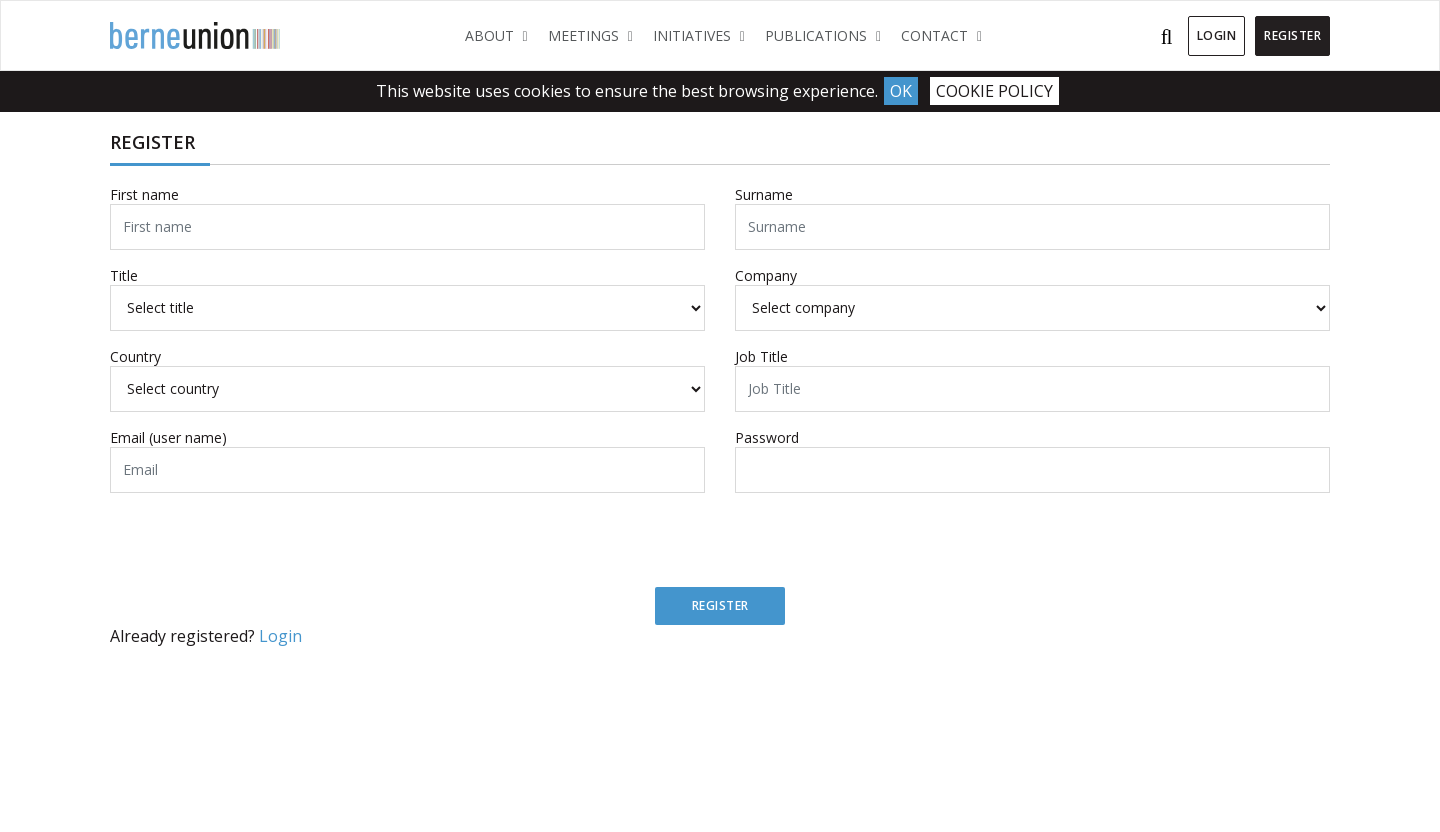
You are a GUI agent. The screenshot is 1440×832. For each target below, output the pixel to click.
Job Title (761, 356)
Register (1292, 35)
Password (767, 437)
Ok (901, 91)
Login (1217, 35)
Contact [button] (946, 35)
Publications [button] (828, 35)
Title (124, 275)
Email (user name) (168, 437)
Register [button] (720, 605)
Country (135, 356)
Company (766, 275)
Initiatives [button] (704, 35)
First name (144, 194)
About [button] (501, 35)
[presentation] (262, 548)
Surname (764, 194)
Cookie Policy (994, 91)
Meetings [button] (595, 35)
